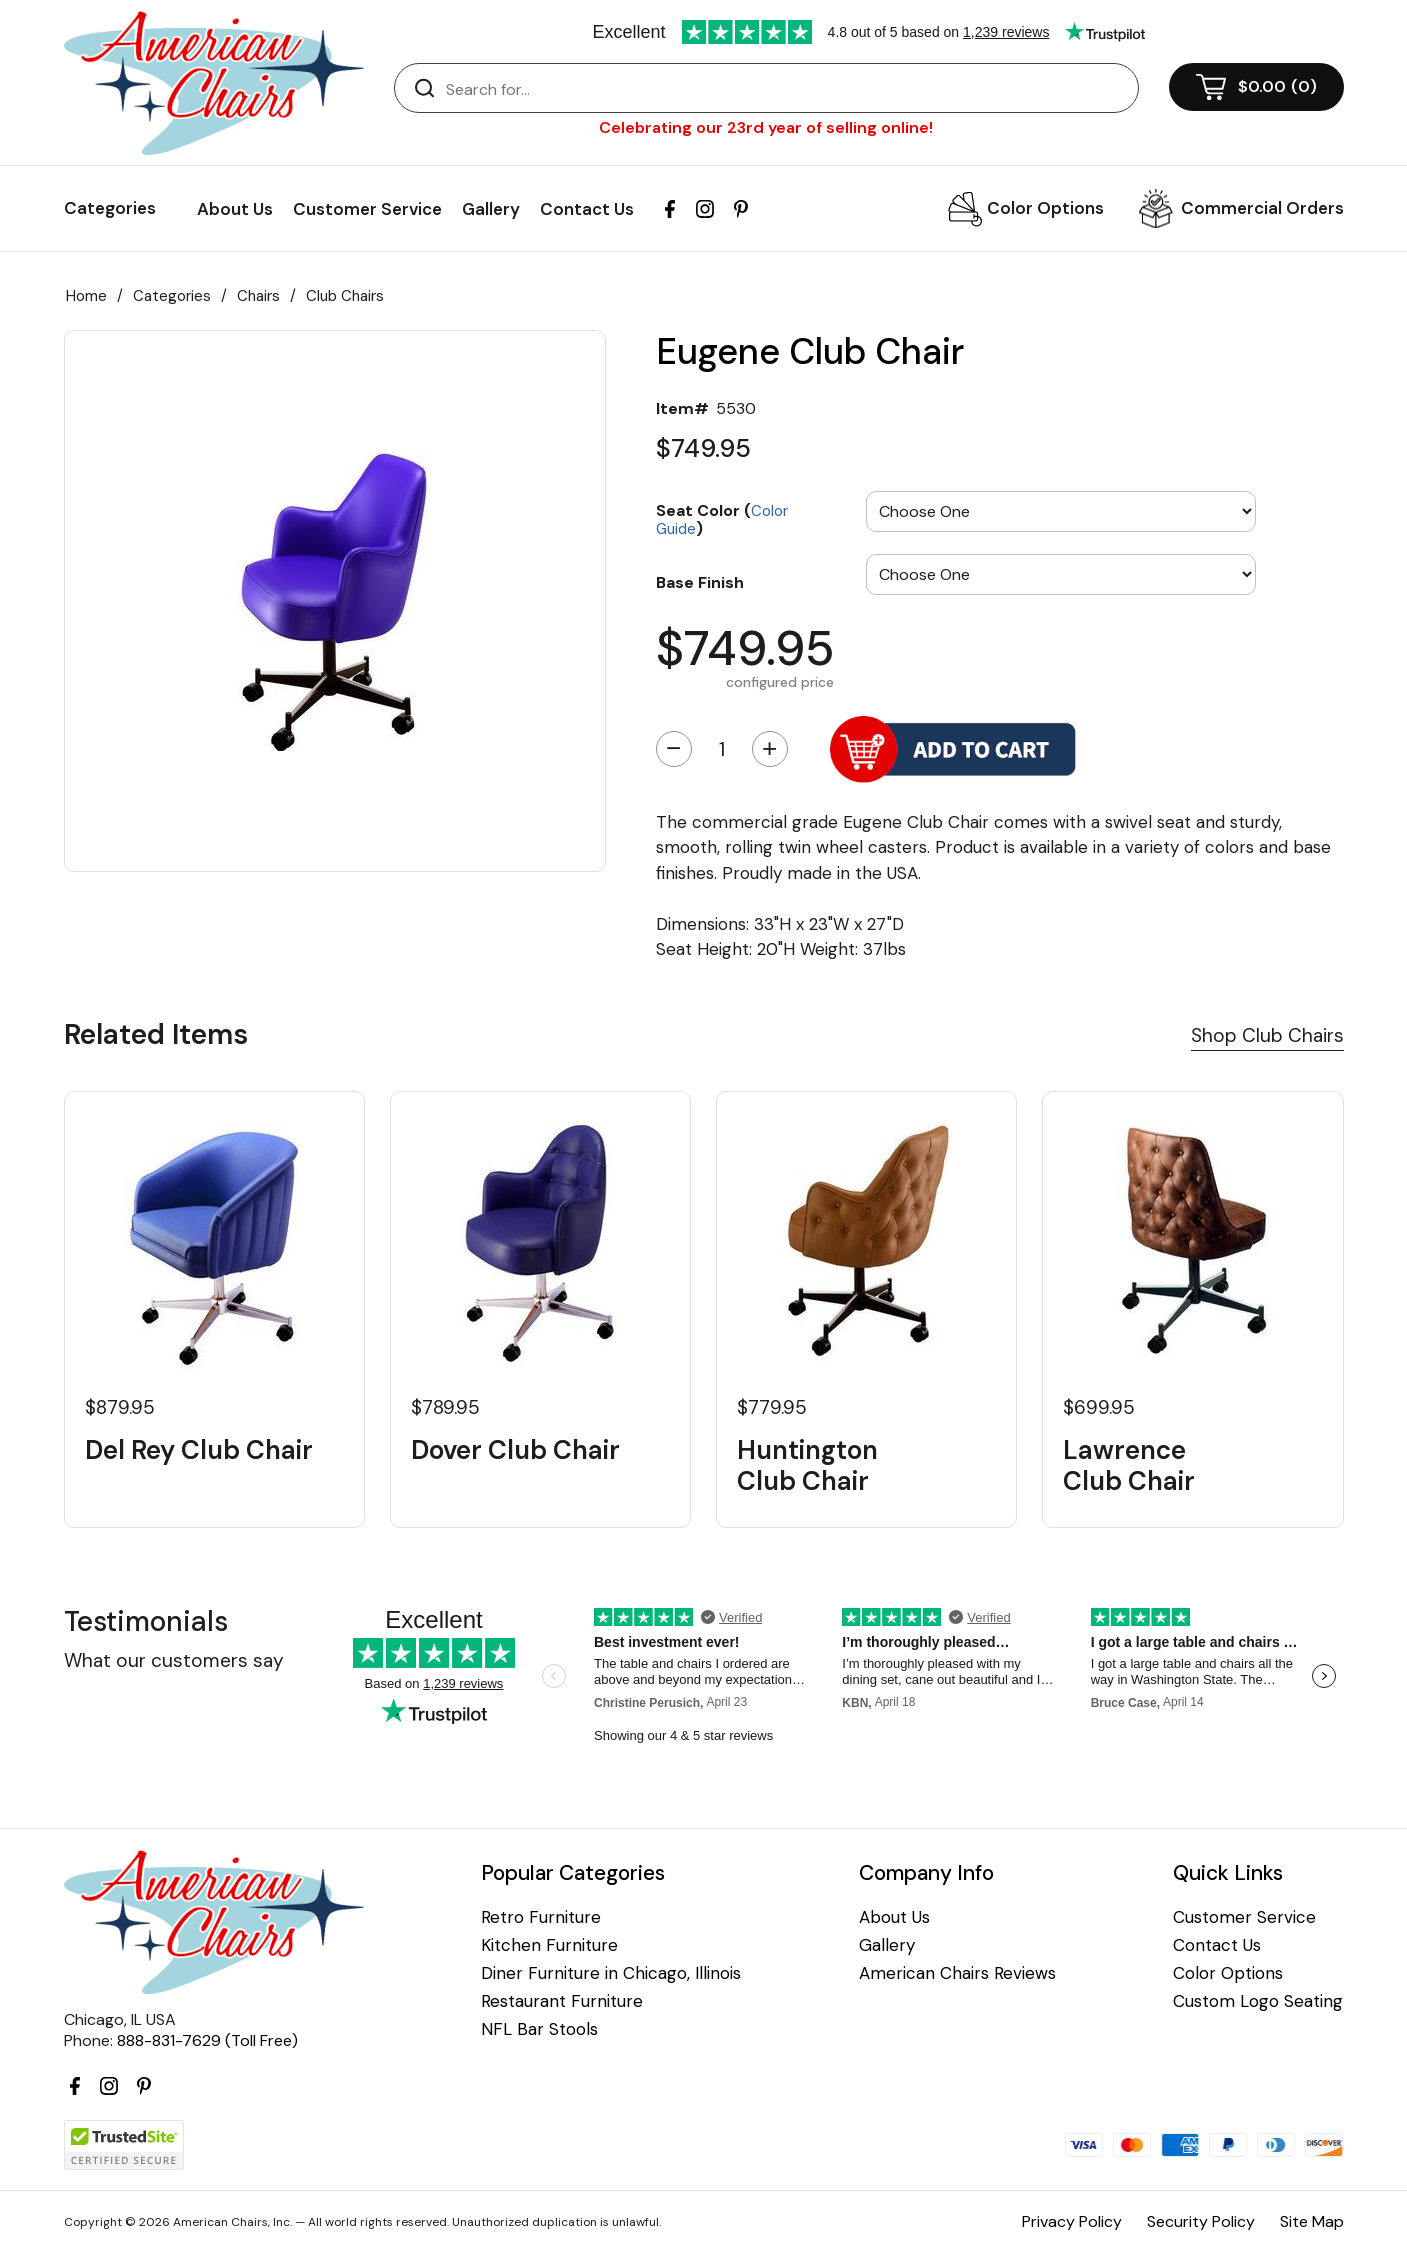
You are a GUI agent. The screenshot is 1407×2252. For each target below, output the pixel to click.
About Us (235, 209)
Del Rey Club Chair (199, 1450)
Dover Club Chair (515, 1450)
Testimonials (146, 1621)
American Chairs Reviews (957, 1973)
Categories (172, 296)
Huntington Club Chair (807, 1466)
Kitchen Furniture (549, 1945)
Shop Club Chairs (1267, 1035)
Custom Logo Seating (1258, 2001)
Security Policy (1201, 2221)
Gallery (491, 209)
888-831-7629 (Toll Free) (207, 2040)
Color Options (1045, 208)
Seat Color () (722, 518)
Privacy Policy (1072, 2221)
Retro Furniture (541, 1917)
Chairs (258, 296)
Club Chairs (345, 296)
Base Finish (700, 582)
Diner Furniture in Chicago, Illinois (611, 1973)
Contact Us (587, 209)
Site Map (1312, 2221)
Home (86, 296)
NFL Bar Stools (539, 2029)
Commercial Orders (1262, 208)
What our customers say (174, 1660)
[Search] (786, 89)
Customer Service (367, 209)
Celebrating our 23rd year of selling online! (766, 127)
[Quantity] (722, 749)
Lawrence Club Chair (1129, 1466)
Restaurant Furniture (562, 2001)
